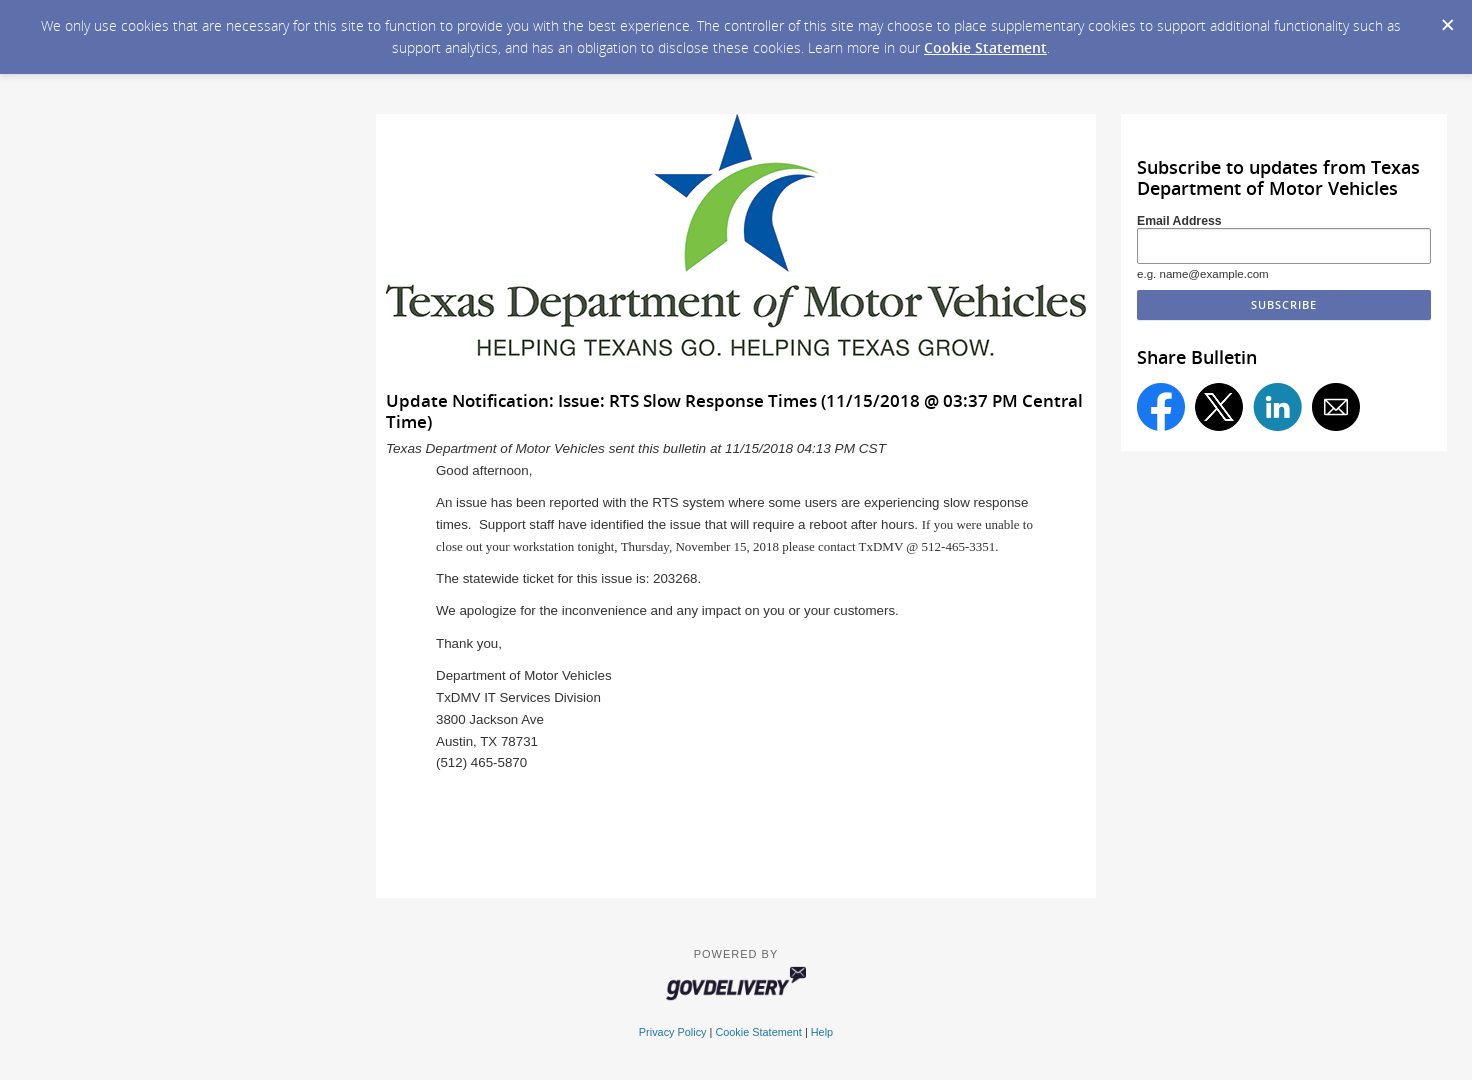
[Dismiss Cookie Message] (1447, 19)
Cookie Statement (985, 47)
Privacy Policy (673, 1032)
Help (822, 1032)
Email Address (1179, 221)
